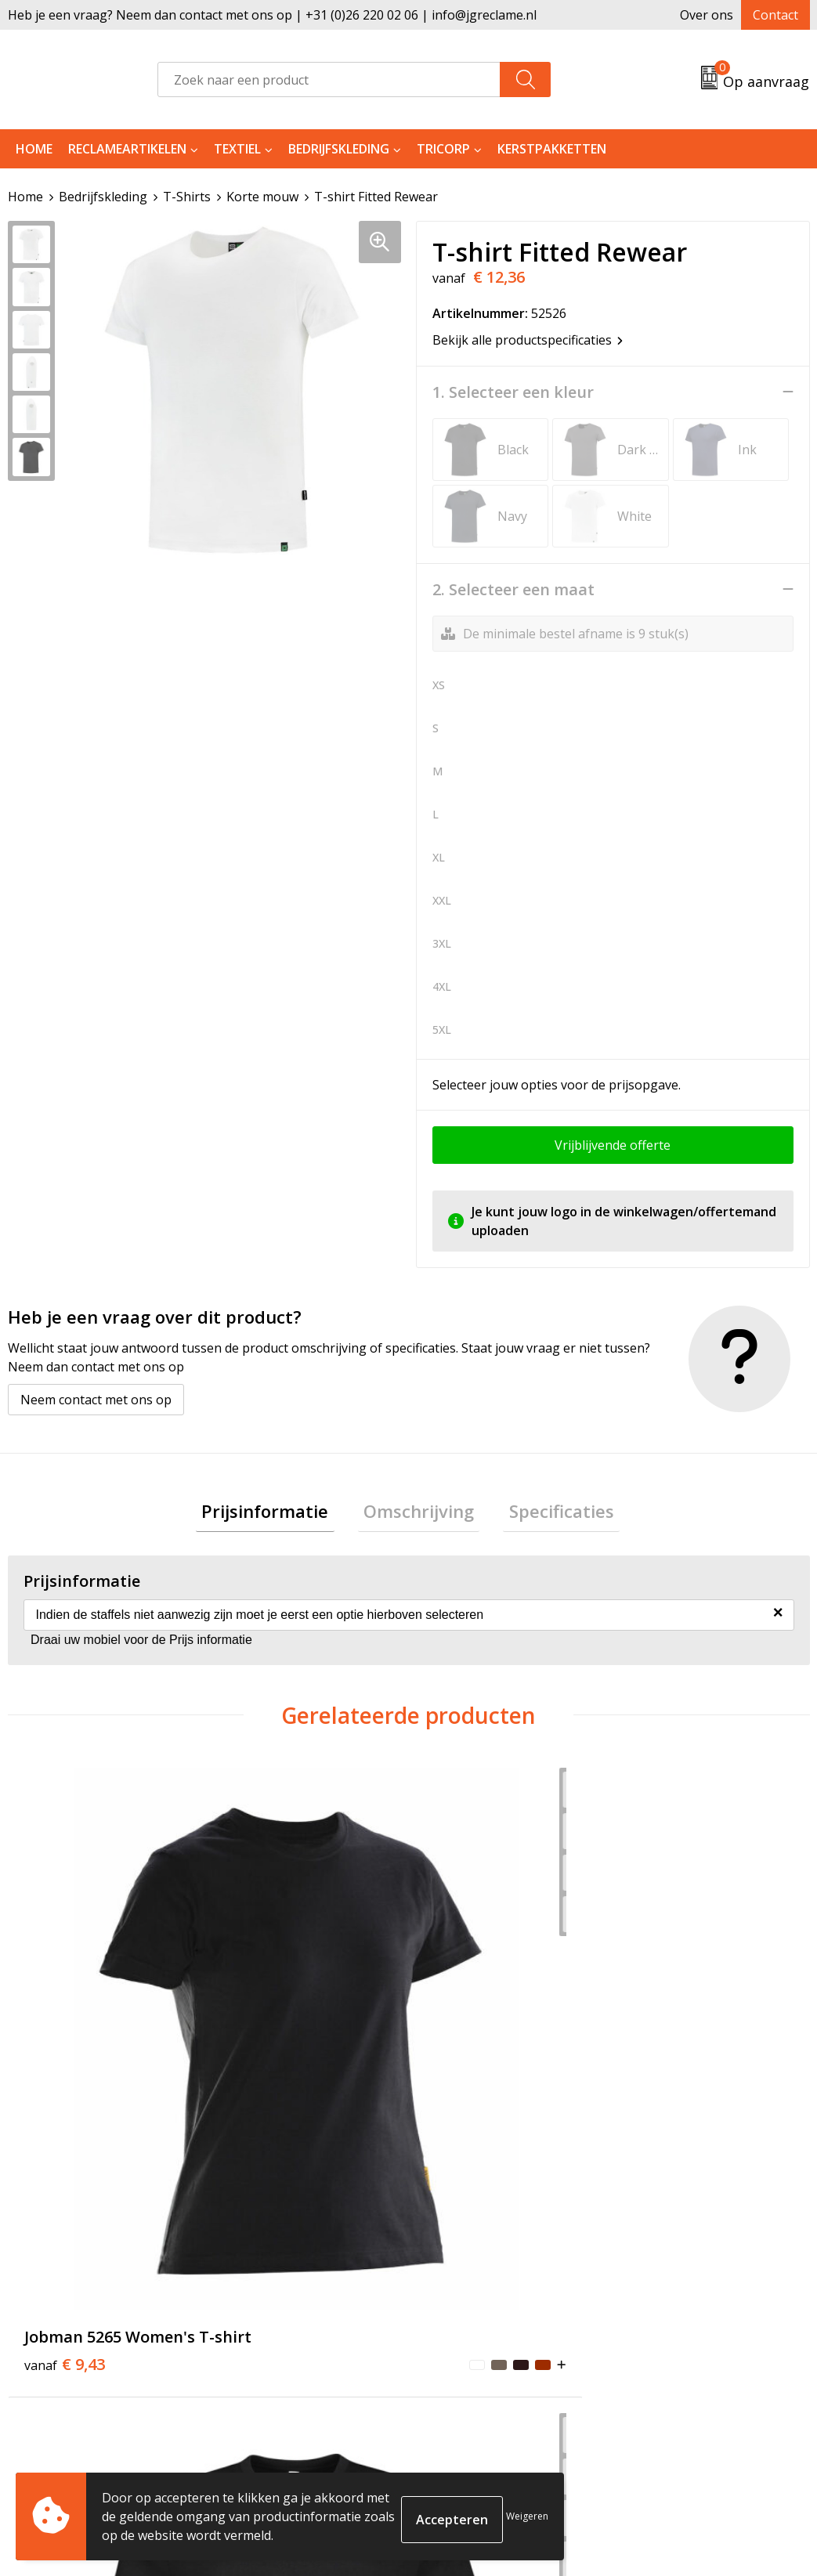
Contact (775, 14)
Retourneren (466, 2325)
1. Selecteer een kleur (513, 391)
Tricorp (443, 148)
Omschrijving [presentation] (418, 1513)
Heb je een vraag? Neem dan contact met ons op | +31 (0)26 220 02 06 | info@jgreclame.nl (272, 14)
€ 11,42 (248, 2029)
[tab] (276, 1513)
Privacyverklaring (677, 2348)
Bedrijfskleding (338, 148)
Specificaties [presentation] (549, 1513)
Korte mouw (262, 196)
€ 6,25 (666, 2018)
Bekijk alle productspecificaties (527, 339)
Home (34, 148)
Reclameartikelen (127, 148)
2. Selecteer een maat (513, 589)
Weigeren (527, 2516)
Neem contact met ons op (96, 1398)
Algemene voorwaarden (696, 2301)
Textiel (237, 148)
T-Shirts (187, 196)
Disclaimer (656, 2372)
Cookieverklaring (676, 2325)
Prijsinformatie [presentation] (276, 1513)
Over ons (706, 14)
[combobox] (329, 79)
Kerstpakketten (551, 148)
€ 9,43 (47, 2029)
